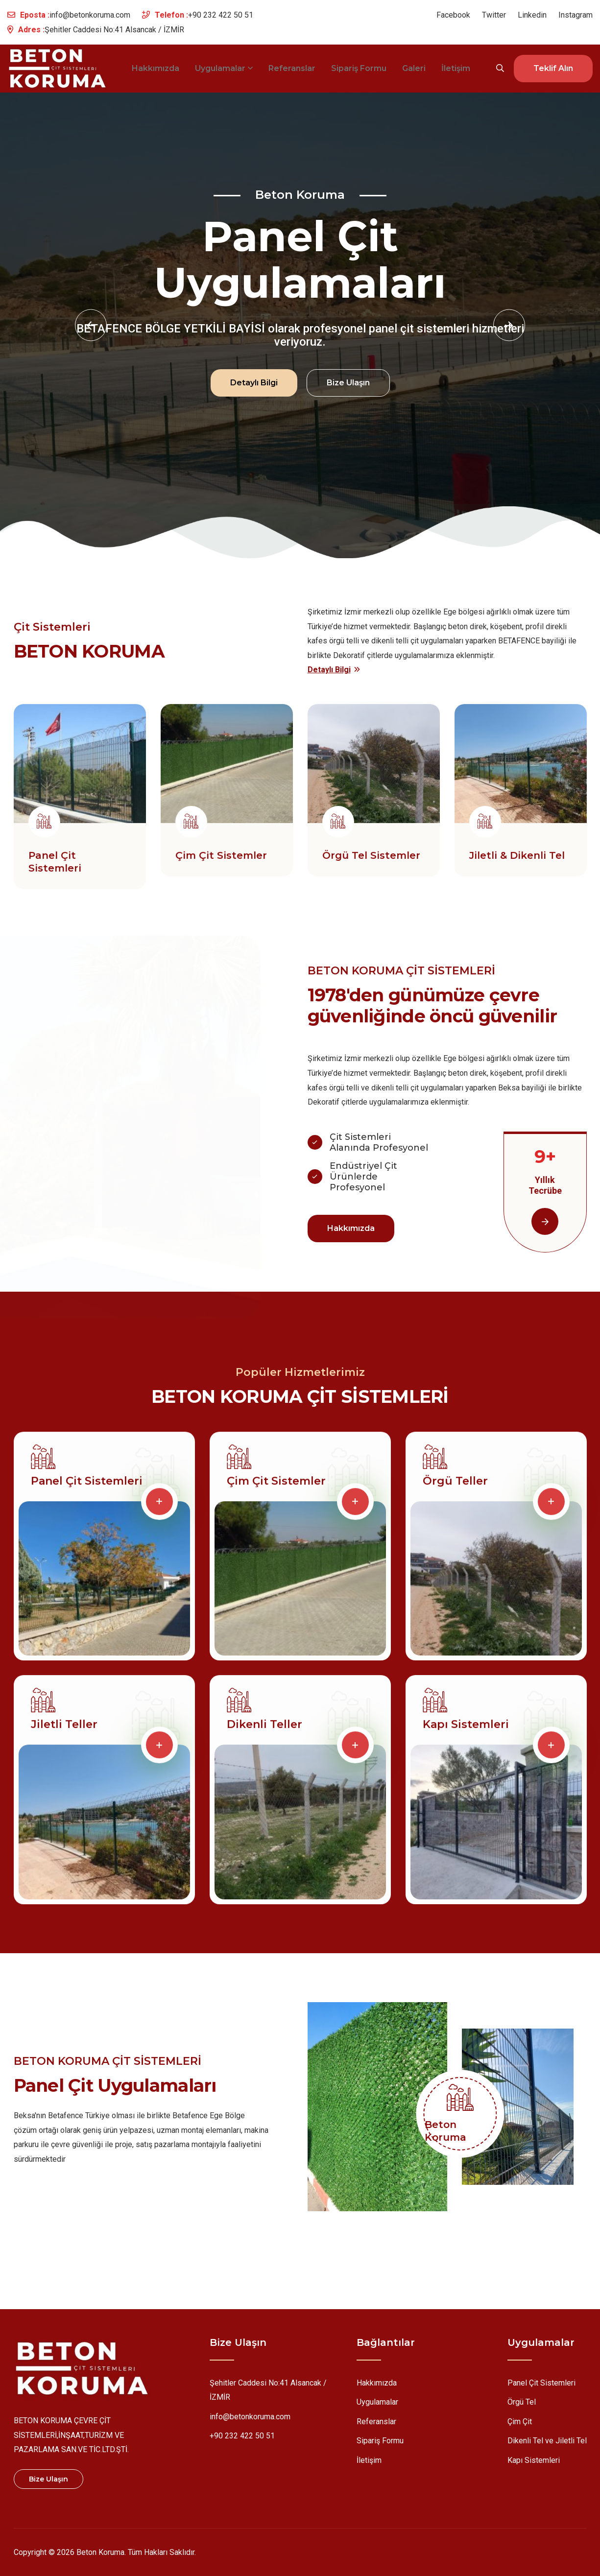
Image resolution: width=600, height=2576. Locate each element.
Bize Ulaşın (348, 380)
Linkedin (532, 15)
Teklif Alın (553, 68)
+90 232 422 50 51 (220, 15)
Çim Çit (519, 2423)
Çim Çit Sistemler (276, 1485)
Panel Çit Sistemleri (87, 1485)
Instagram (575, 15)
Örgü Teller (455, 1485)
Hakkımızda (155, 68)
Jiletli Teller (64, 1729)
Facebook (453, 15)
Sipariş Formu (358, 68)
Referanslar (291, 68)
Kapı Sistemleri (466, 1729)
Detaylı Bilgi (254, 380)
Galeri (414, 68)
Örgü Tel (521, 2404)
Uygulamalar (224, 68)
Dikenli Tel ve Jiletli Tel (547, 2443)
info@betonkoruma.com (89, 15)
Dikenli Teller (264, 1729)
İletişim (455, 68)
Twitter (494, 15)
